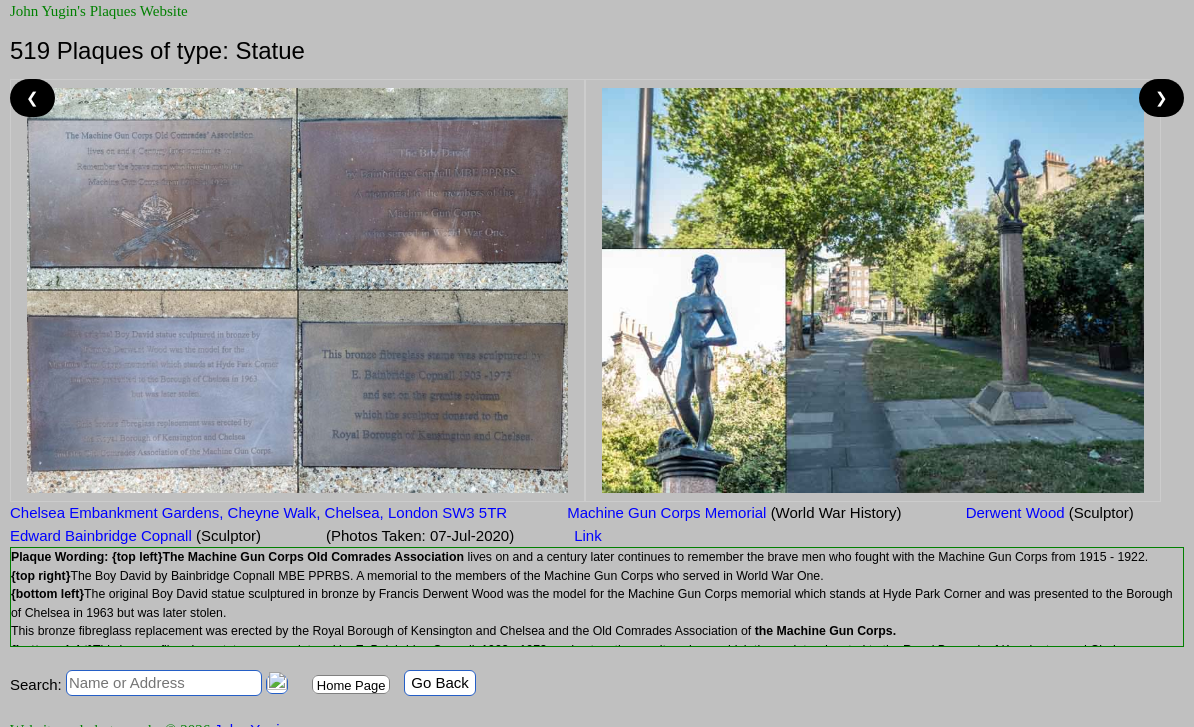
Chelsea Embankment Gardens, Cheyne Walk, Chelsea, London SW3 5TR (258, 512)
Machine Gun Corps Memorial (734, 512)
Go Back (440, 682)
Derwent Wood (1047, 512)
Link (588, 535)
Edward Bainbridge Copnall (135, 535)
